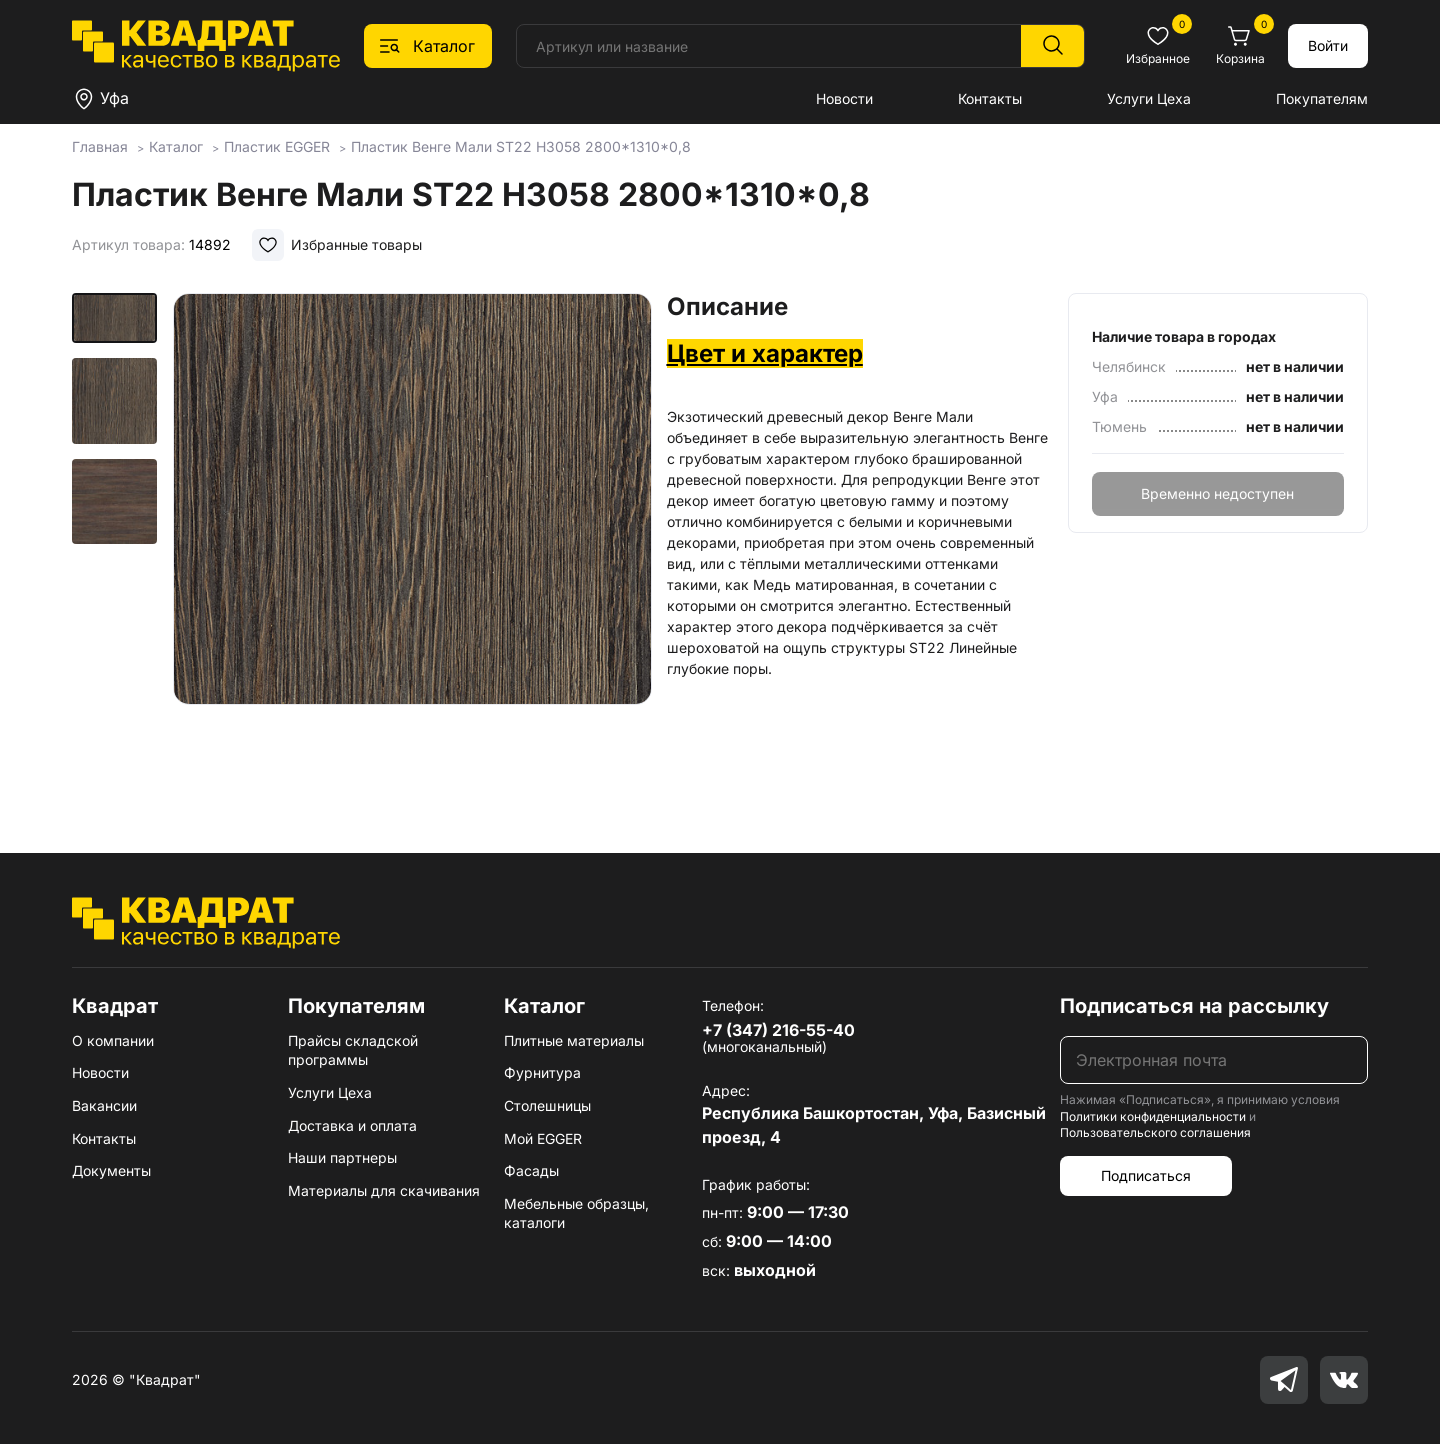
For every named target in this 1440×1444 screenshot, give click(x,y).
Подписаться (1146, 1175)
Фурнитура (542, 1072)
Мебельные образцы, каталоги (576, 1213)
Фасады (531, 1170)
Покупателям (1322, 98)
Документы (111, 1170)
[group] (412, 544)
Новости (844, 98)
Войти (1328, 45)
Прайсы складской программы (353, 1050)
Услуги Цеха (1149, 98)
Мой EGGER (543, 1138)
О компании (113, 1040)
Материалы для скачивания (384, 1190)
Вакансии (104, 1105)
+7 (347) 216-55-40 (778, 1030)
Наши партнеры (342, 1157)
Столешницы (547, 1105)
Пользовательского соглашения (1155, 1132)
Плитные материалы (574, 1040)
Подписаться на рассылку (1194, 1006)
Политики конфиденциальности (1153, 1116)
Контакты (990, 98)
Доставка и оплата (352, 1125)
